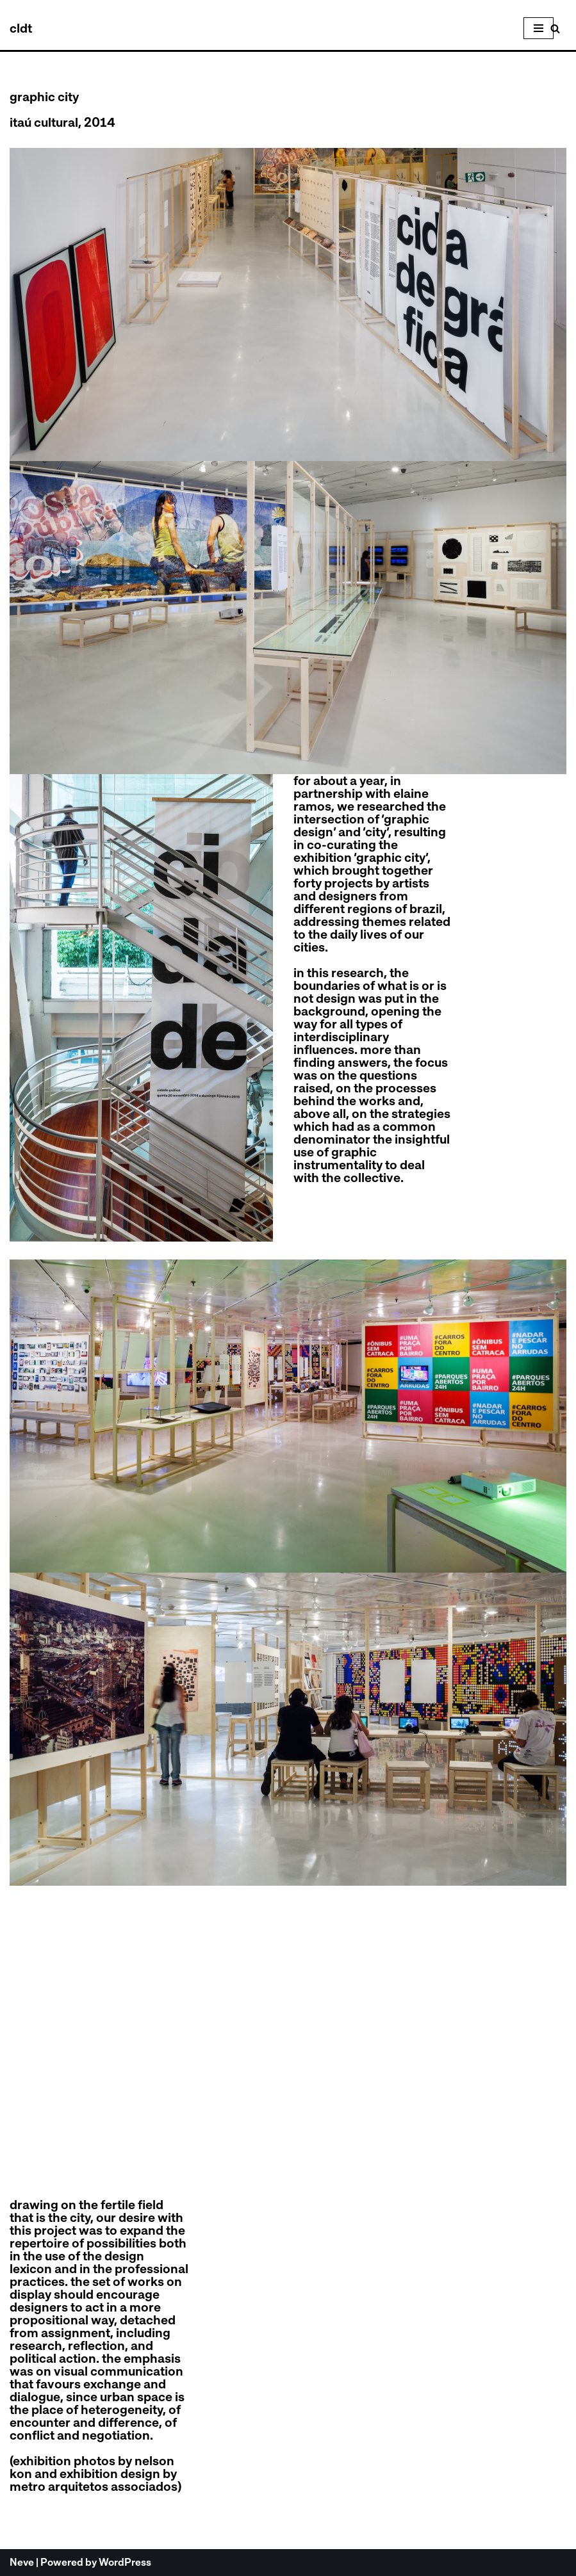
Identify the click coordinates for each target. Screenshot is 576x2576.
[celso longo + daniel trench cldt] (21, 28)
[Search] (555, 28)
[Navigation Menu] (538, 28)
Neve (22, 2562)
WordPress (125, 2562)
